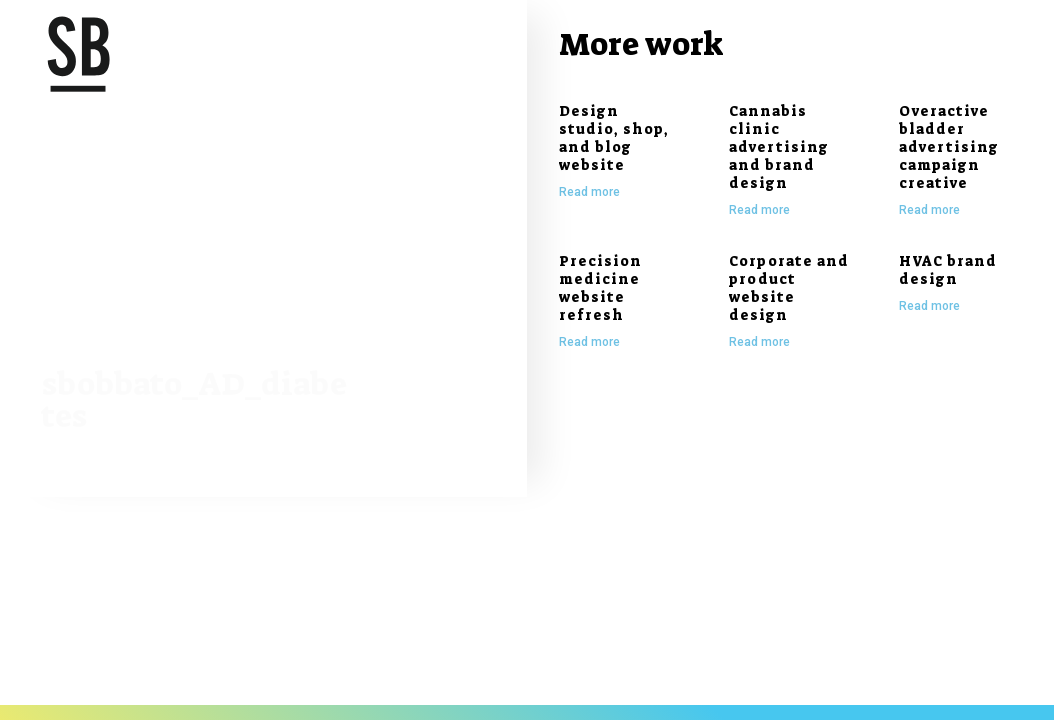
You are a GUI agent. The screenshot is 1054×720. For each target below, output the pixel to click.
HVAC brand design (948, 270)
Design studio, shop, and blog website (614, 138)
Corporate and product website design (789, 288)
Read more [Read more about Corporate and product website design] (759, 342)
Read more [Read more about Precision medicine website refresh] (589, 342)
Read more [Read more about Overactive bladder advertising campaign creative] (929, 210)
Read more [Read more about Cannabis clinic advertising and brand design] (759, 210)
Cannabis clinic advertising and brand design (779, 147)
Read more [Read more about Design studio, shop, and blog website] (589, 192)
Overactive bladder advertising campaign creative (949, 147)
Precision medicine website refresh (600, 288)
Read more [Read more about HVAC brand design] (929, 306)
